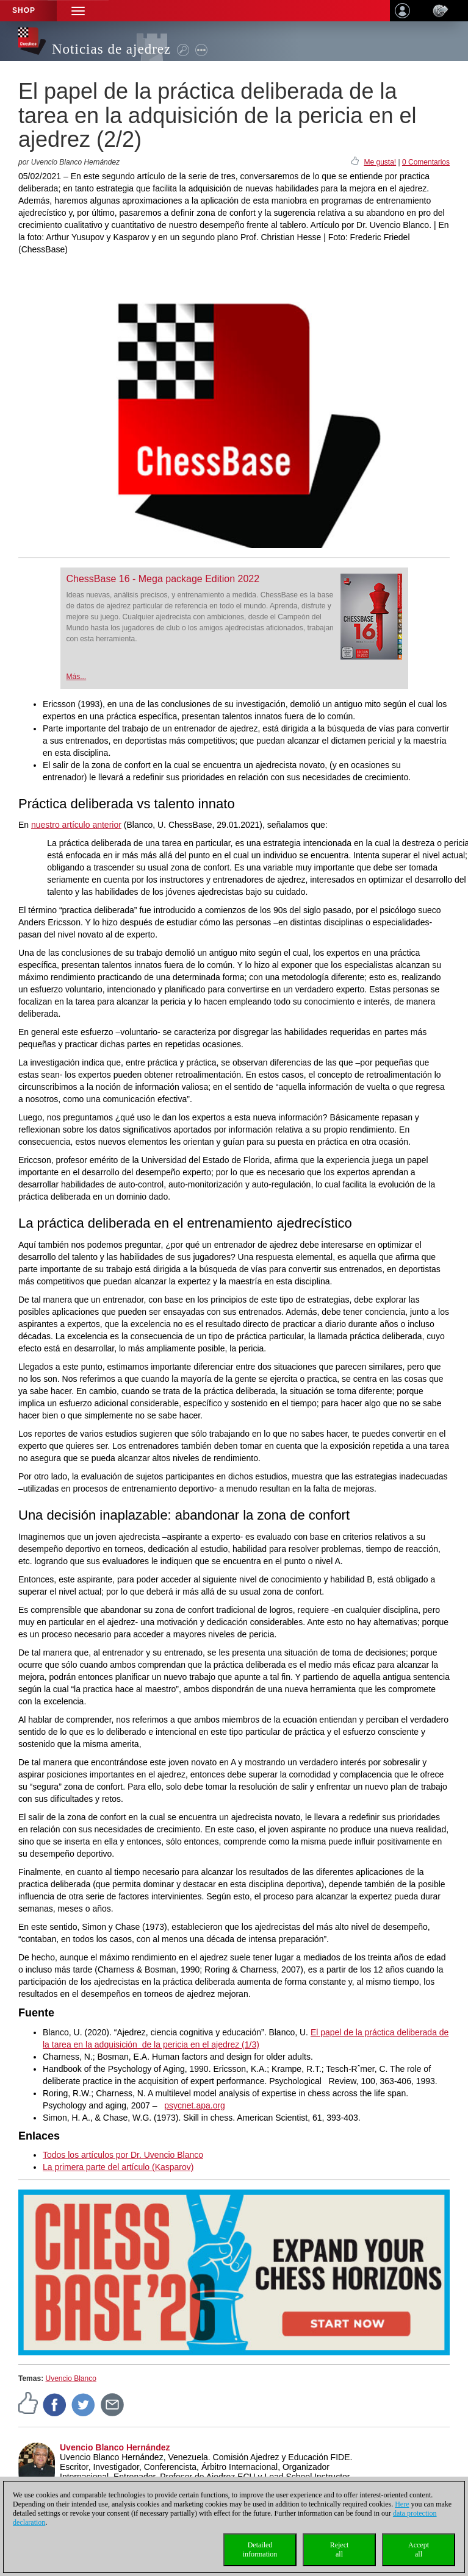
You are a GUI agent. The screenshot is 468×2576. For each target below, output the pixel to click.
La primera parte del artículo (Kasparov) (118, 2167)
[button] (78, 10)
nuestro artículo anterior (76, 825)
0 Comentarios (426, 162)
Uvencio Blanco (70, 2378)
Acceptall (418, 2549)
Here (402, 2504)
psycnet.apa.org (194, 2105)
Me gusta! (380, 162)
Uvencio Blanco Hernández (115, 2447)
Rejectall (339, 2549)
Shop (23, 10)
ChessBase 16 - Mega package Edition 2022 (163, 579)
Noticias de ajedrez (111, 49)
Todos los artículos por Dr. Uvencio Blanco (123, 2155)
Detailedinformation (260, 2549)
